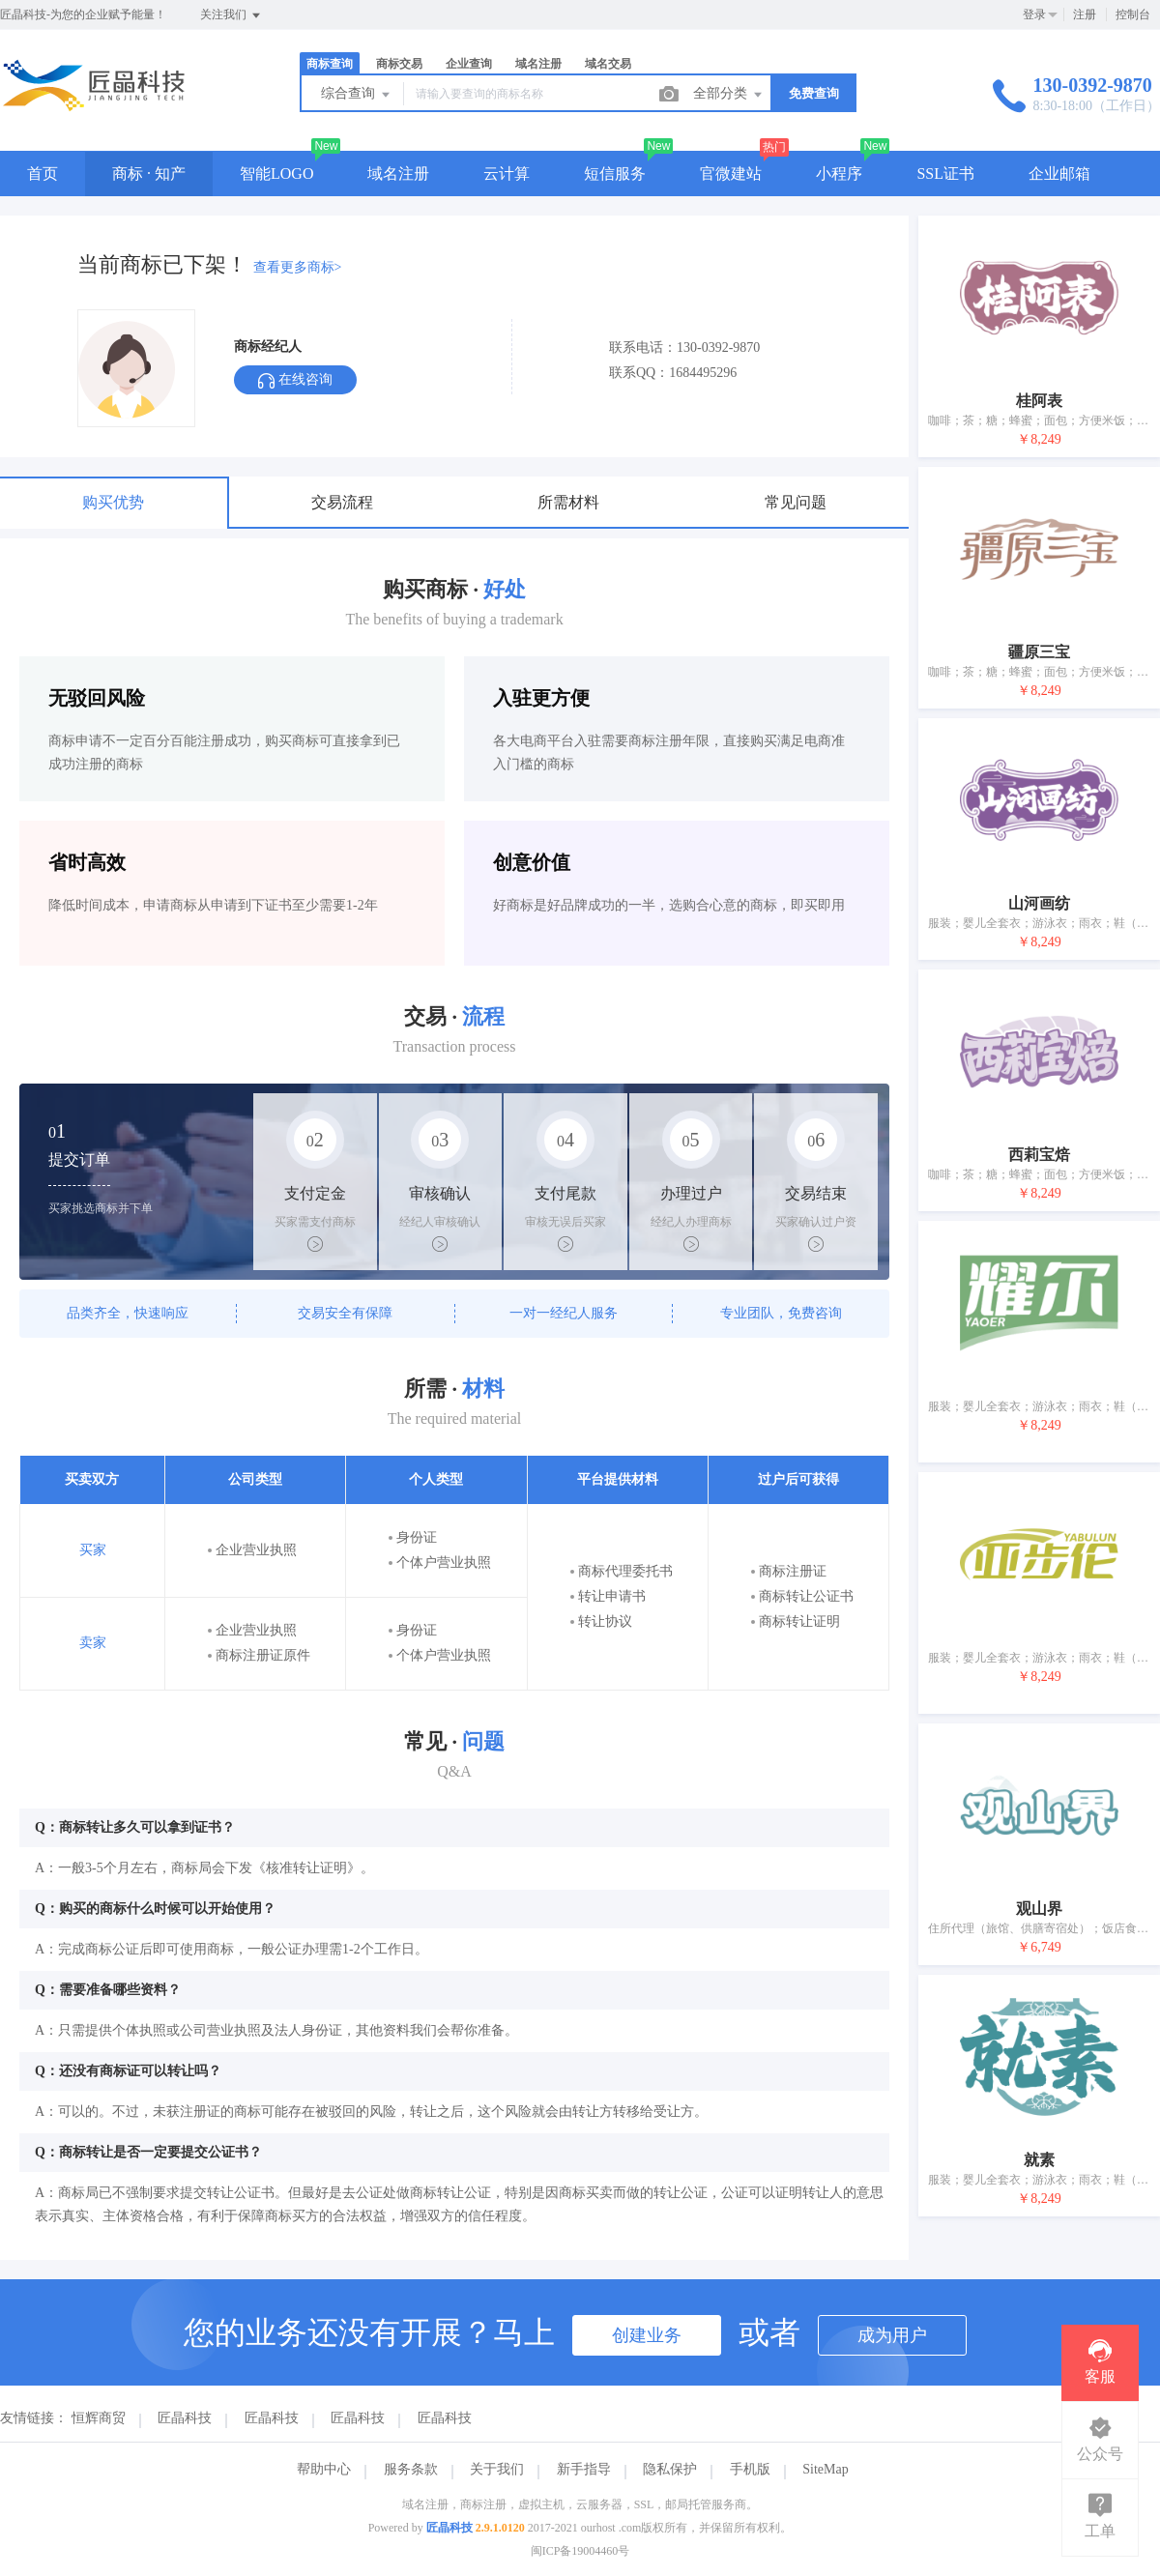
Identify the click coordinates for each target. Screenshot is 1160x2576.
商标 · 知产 (149, 173)
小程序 (839, 173)
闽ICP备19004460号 (580, 2551)
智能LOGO (276, 173)
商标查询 (329, 64)
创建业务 (647, 2335)
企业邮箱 (1059, 173)
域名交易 (608, 64)
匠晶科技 (185, 2418)
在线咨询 (295, 380)
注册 (1084, 14)
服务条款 (411, 2469)
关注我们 (231, 15)
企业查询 (469, 64)
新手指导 (584, 2469)
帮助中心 (324, 2469)
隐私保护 (670, 2469)
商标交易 (399, 64)
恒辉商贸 (99, 2418)
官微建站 (731, 173)
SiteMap (825, 2469)
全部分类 (729, 94)
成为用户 (892, 2335)
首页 (42, 173)
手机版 (750, 2469)
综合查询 (356, 94)
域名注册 (538, 64)
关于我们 (497, 2469)
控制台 (1133, 14)
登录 (1034, 14)
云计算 (506, 173)
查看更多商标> (297, 267)
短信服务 (615, 173)
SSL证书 (945, 173)
